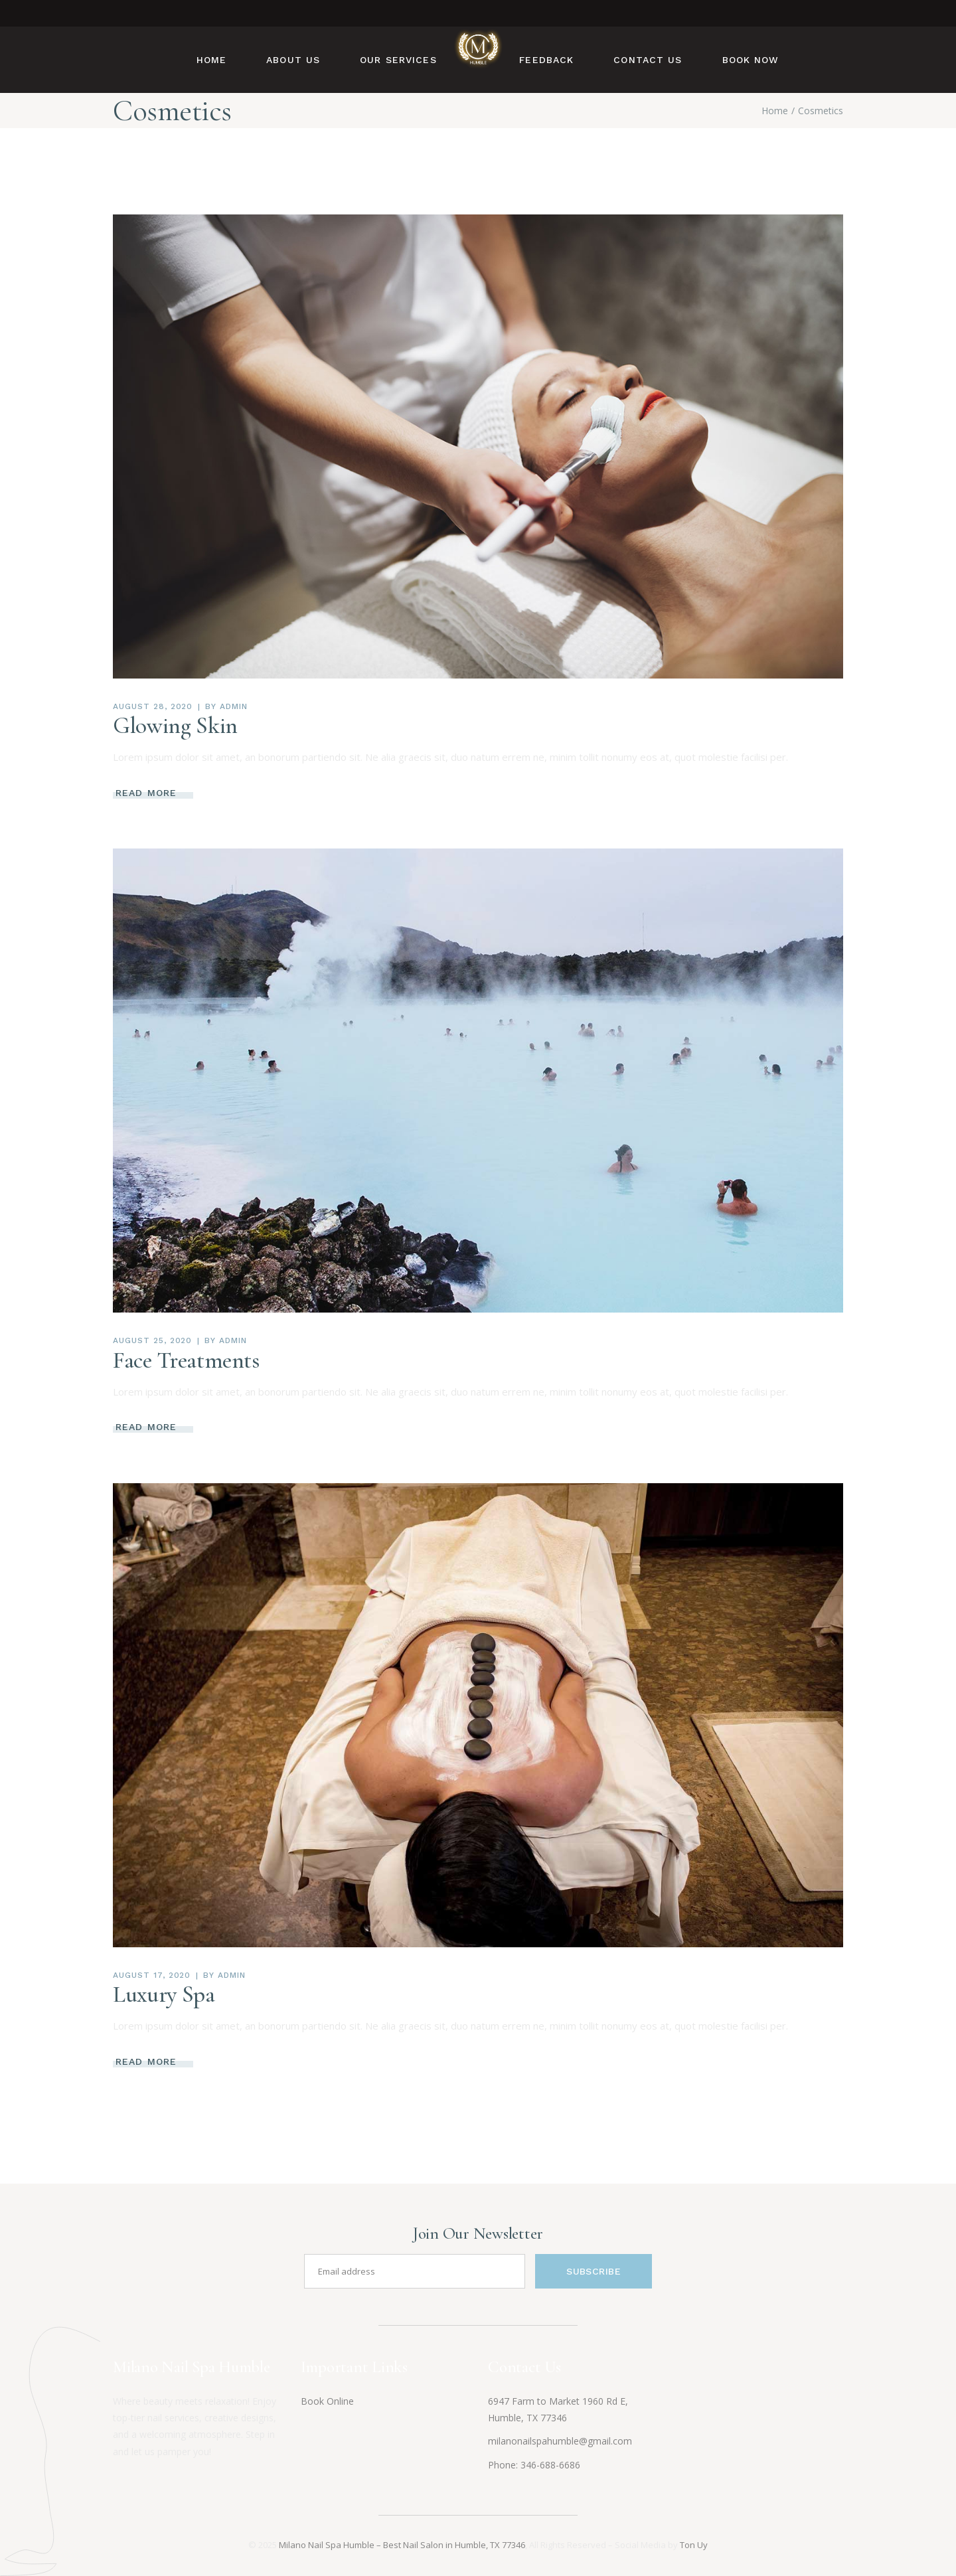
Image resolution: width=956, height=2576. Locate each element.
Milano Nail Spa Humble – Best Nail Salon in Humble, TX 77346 (402, 2545)
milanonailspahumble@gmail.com (560, 2441)
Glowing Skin (175, 726)
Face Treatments (186, 1360)
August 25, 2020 (152, 1340)
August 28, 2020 (153, 706)
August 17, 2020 (152, 1975)
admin (234, 706)
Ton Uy (694, 2545)
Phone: (504, 2464)
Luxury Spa (164, 1994)
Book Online (327, 2401)
